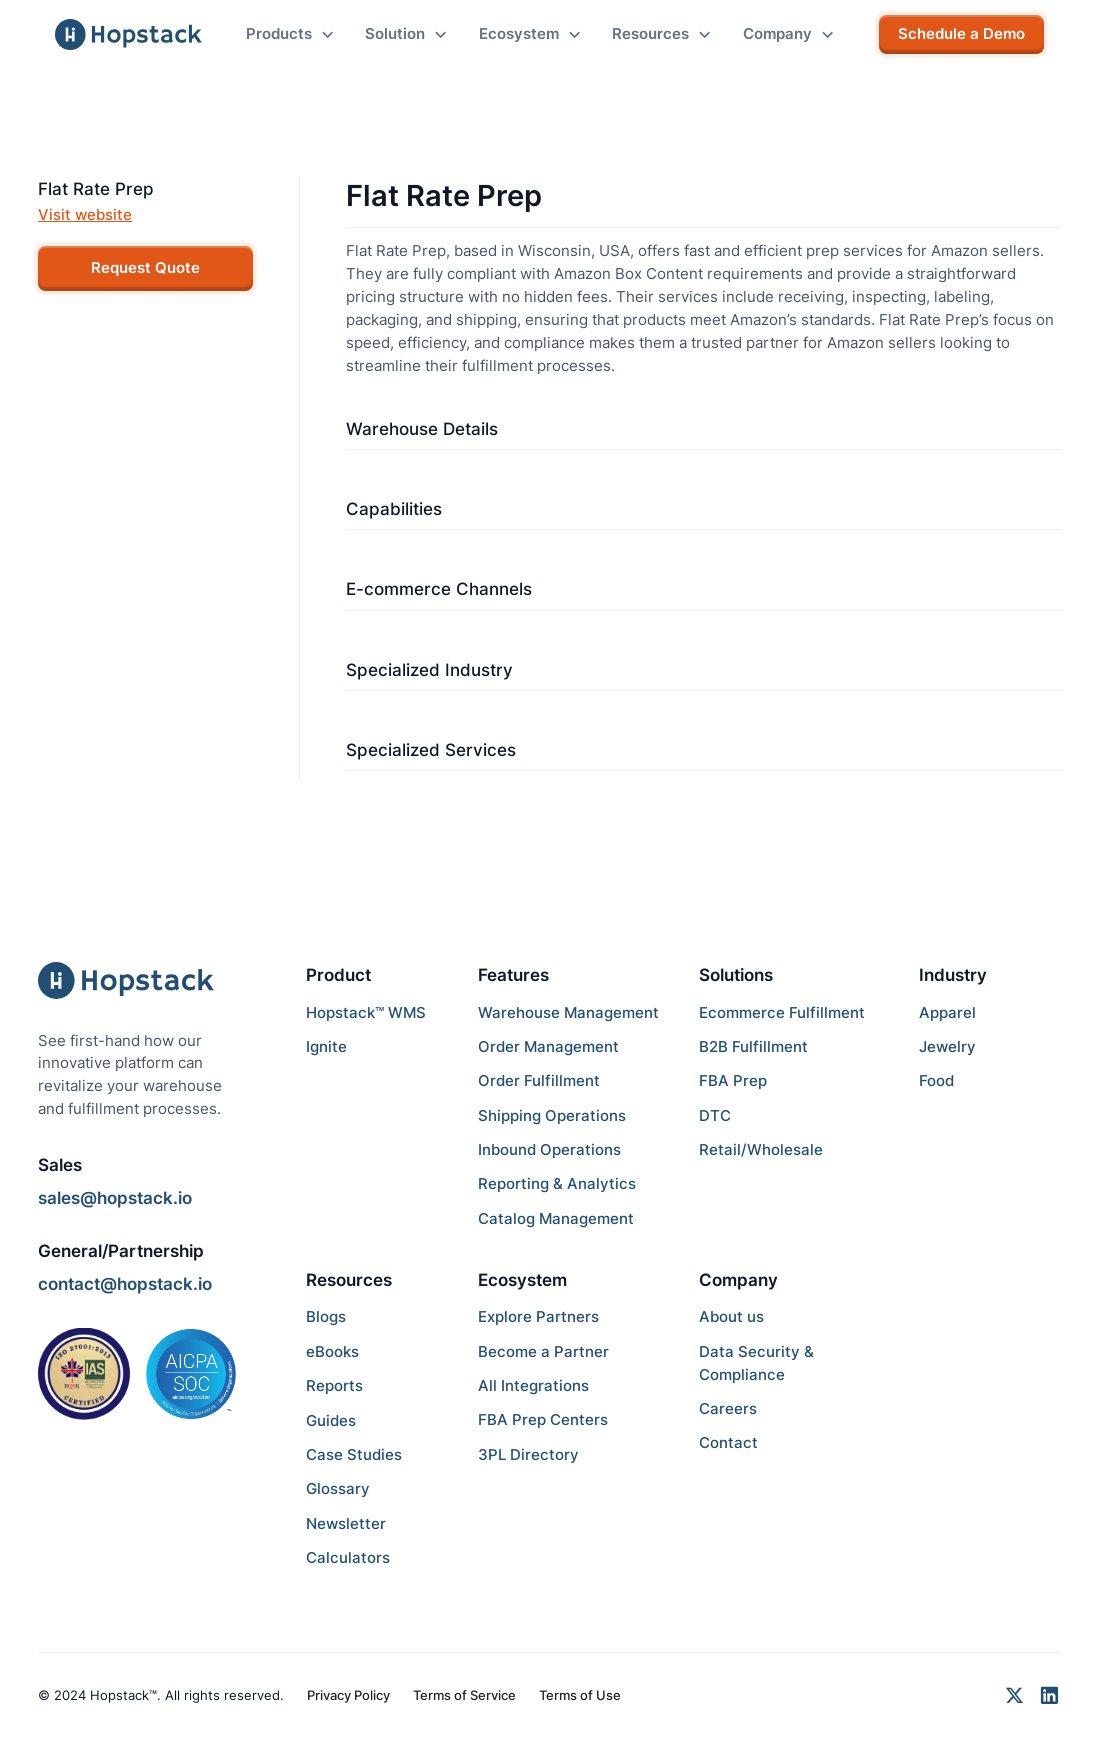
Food (936, 1080)
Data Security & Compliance (756, 1363)
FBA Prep (733, 1080)
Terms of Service (464, 1695)
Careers (728, 1408)
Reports (334, 1385)
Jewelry (947, 1046)
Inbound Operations (549, 1149)
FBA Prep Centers (543, 1419)
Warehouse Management (568, 1012)
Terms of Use (580, 1695)
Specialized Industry (429, 669)
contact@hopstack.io (125, 1283)
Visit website (85, 214)
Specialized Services (431, 749)
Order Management (548, 1046)
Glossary (338, 1488)
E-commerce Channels (439, 588)
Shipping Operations (552, 1115)
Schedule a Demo (961, 33)
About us (731, 1316)
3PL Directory (528, 1454)
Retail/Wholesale (761, 1149)
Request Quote (145, 267)
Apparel (947, 1012)
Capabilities (394, 508)
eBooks (332, 1351)
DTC (715, 1115)
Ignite (326, 1046)
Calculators (348, 1557)
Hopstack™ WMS (366, 1012)
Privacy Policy (348, 1695)
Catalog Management (556, 1218)
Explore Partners (538, 1316)
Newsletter (346, 1523)
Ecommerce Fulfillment (782, 1012)
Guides (331, 1420)
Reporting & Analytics (557, 1183)
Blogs (326, 1316)
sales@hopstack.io (115, 1197)
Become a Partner (543, 1351)
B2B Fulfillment (753, 1046)
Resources (349, 1279)
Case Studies (354, 1454)
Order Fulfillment (539, 1080)
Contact (728, 1442)
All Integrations (533, 1385)
